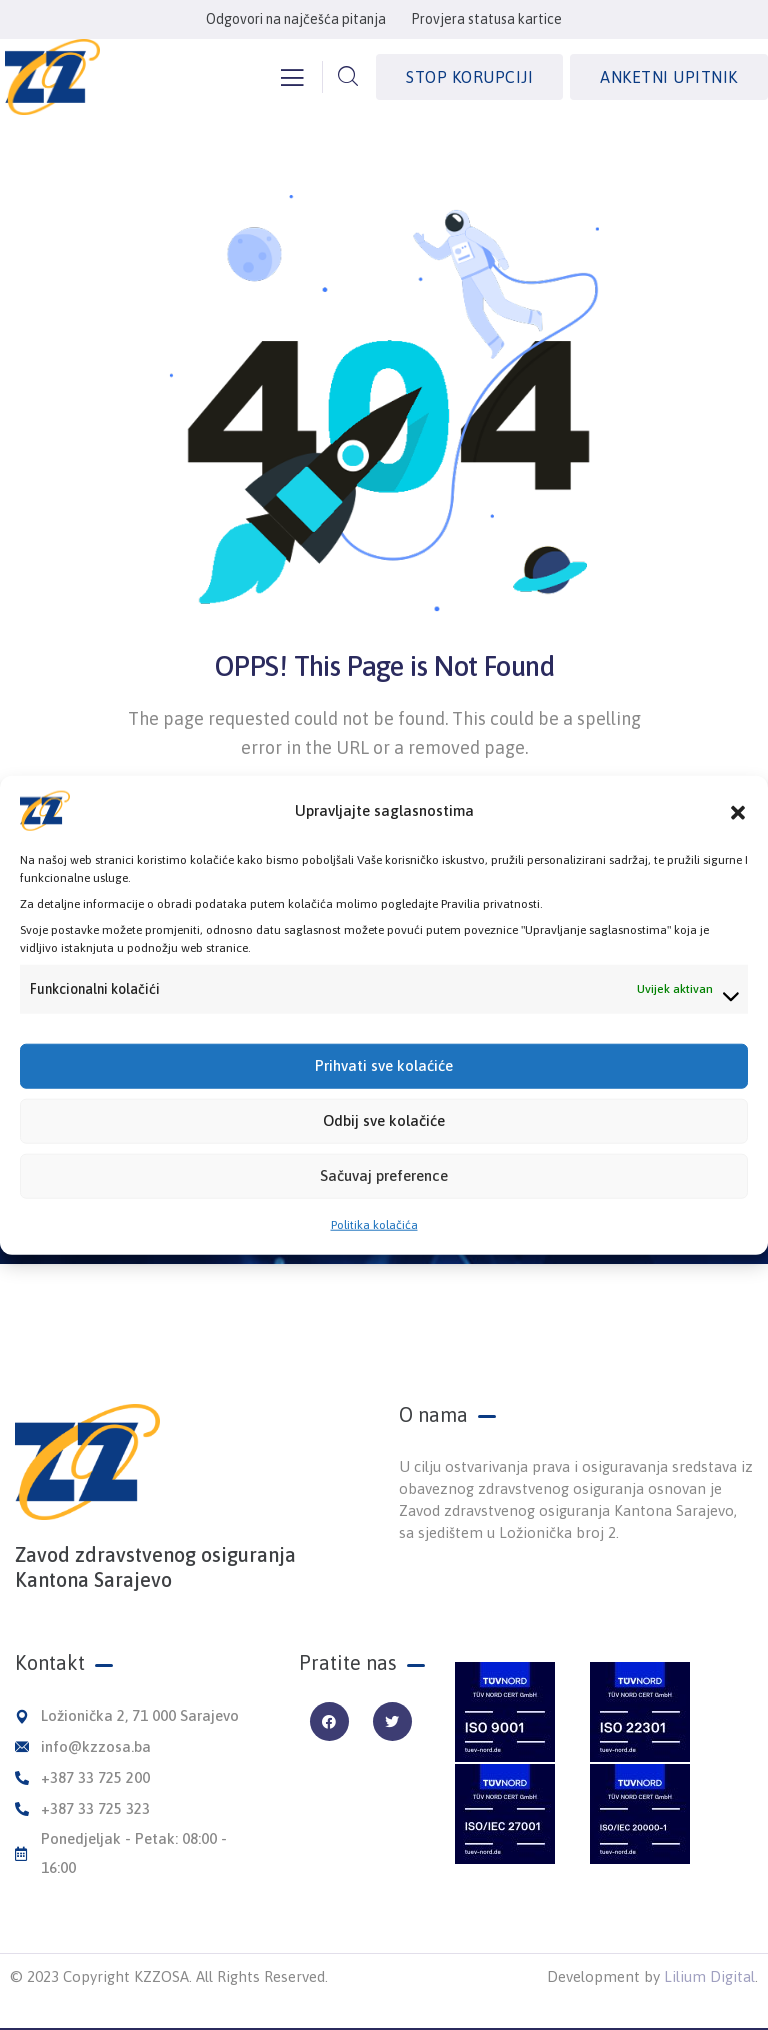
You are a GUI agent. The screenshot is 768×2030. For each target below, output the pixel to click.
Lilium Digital (709, 1976)
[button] (738, 827)
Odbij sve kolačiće (384, 1137)
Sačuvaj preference (384, 1192)
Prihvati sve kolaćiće (384, 1082)
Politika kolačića (374, 1241)
